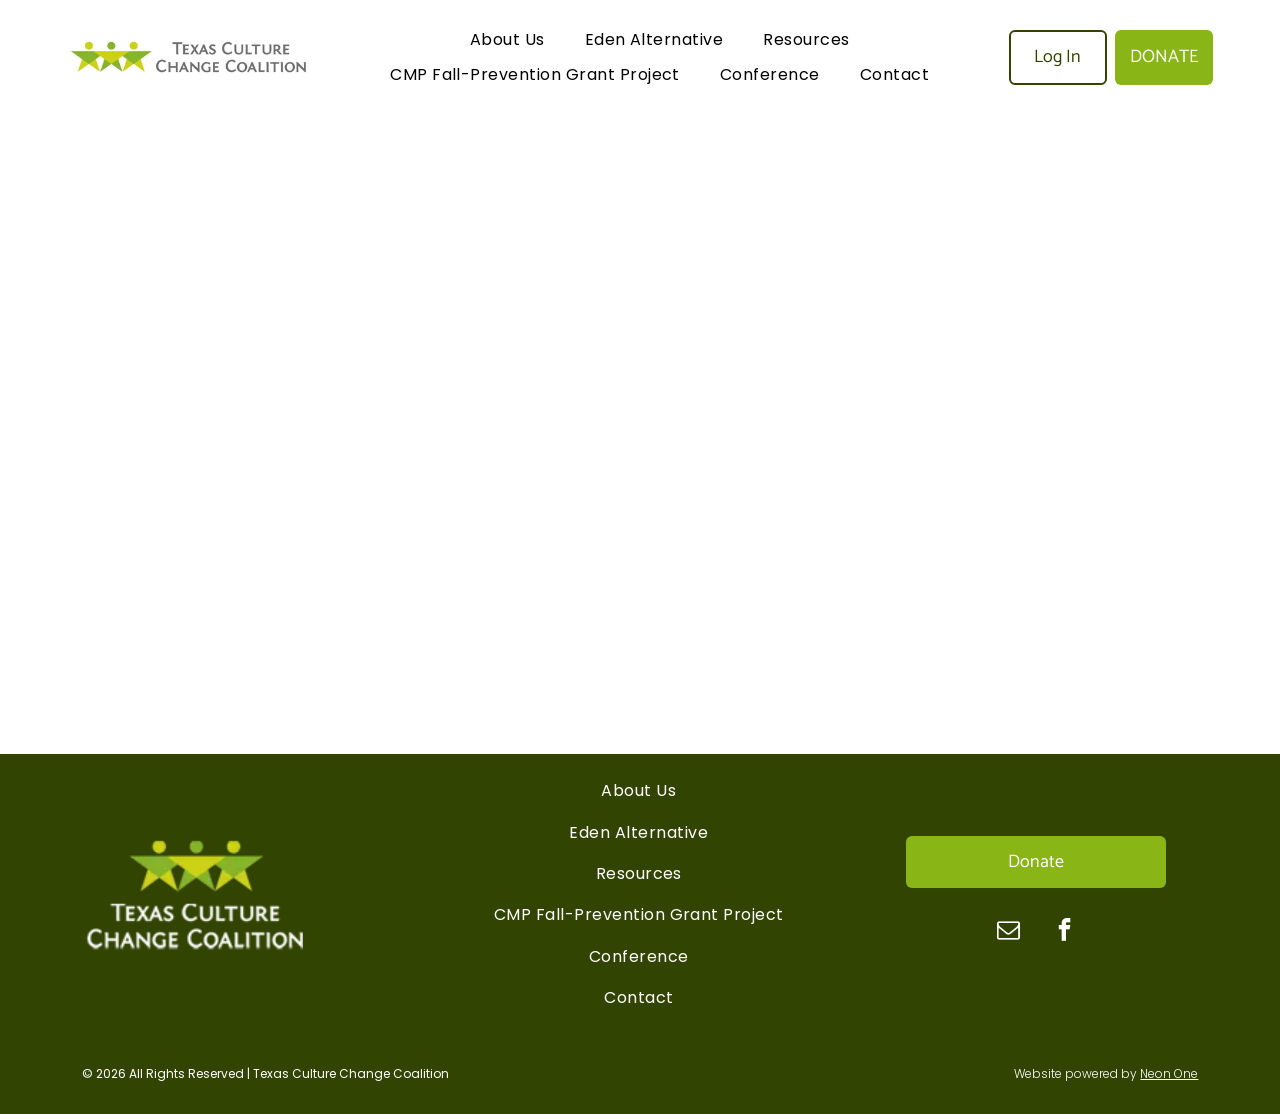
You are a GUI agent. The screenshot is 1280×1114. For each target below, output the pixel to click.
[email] (1008, 932)
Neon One (1169, 1073)
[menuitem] (507, 39)
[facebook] (1064, 932)
